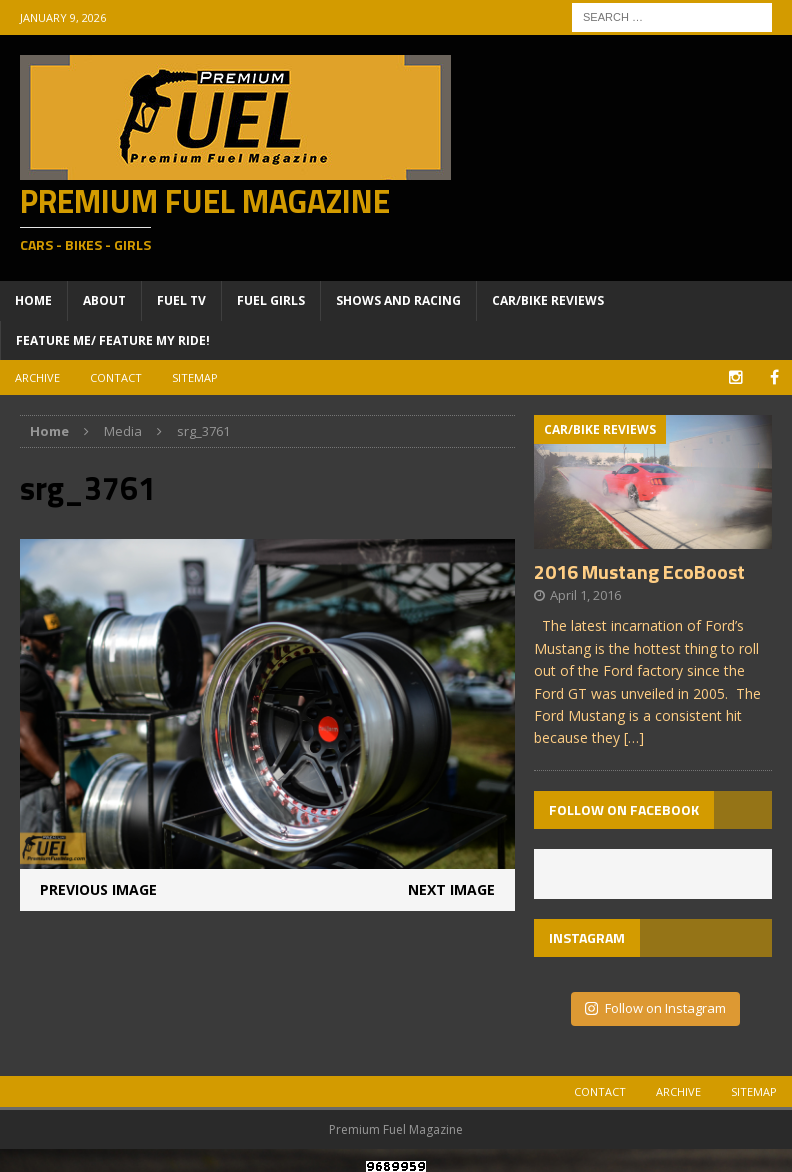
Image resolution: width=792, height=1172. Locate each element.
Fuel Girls (271, 300)
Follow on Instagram (655, 1008)
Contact (116, 377)
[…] (634, 737)
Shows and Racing (398, 300)
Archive (37, 377)
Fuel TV (181, 300)
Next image (451, 889)
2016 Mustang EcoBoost (639, 571)
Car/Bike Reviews (548, 300)
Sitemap (195, 377)
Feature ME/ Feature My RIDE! (113, 340)
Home (33, 300)
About (104, 300)
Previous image (98, 889)
